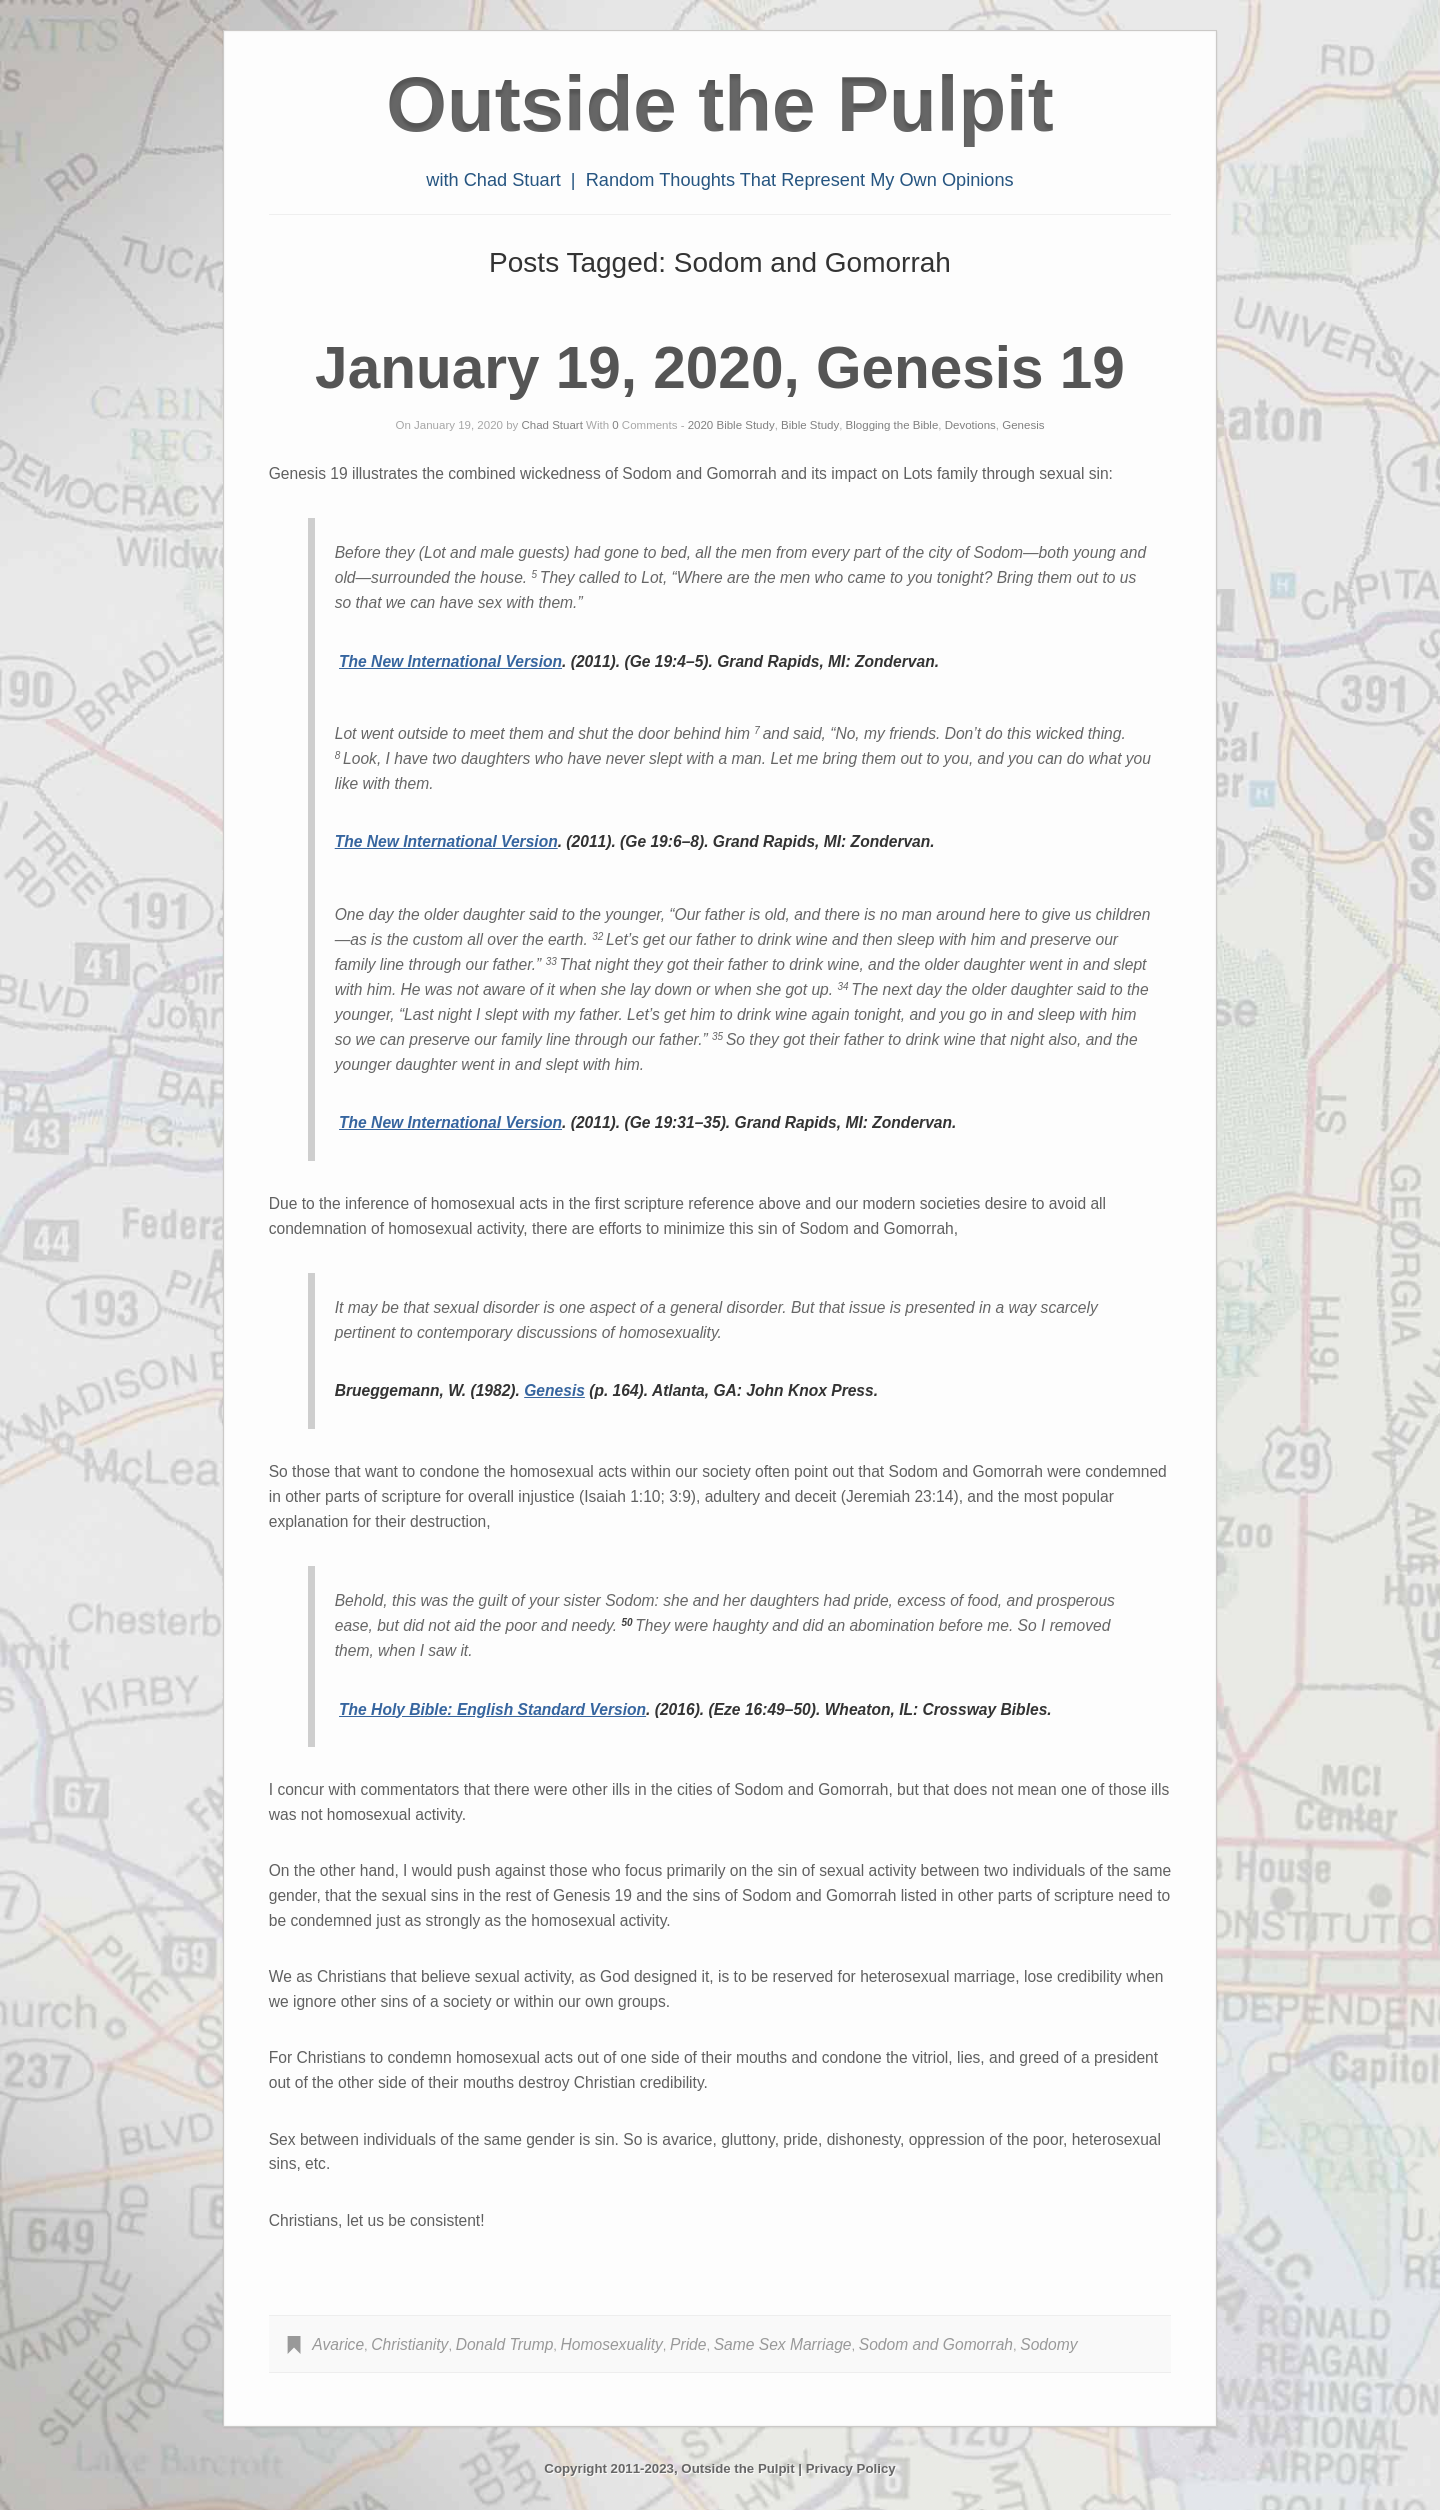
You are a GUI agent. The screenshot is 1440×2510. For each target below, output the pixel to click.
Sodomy (1048, 2344)
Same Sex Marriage (783, 2344)
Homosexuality (612, 2344)
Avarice (338, 2344)
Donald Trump (505, 2344)
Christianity (409, 2344)
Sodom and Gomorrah (936, 2344)
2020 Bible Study (731, 425)
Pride (688, 2344)
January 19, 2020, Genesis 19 (720, 367)
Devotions (970, 425)
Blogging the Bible (892, 425)
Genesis (1023, 425)
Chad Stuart (552, 425)
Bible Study (810, 425)
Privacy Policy (851, 2468)
